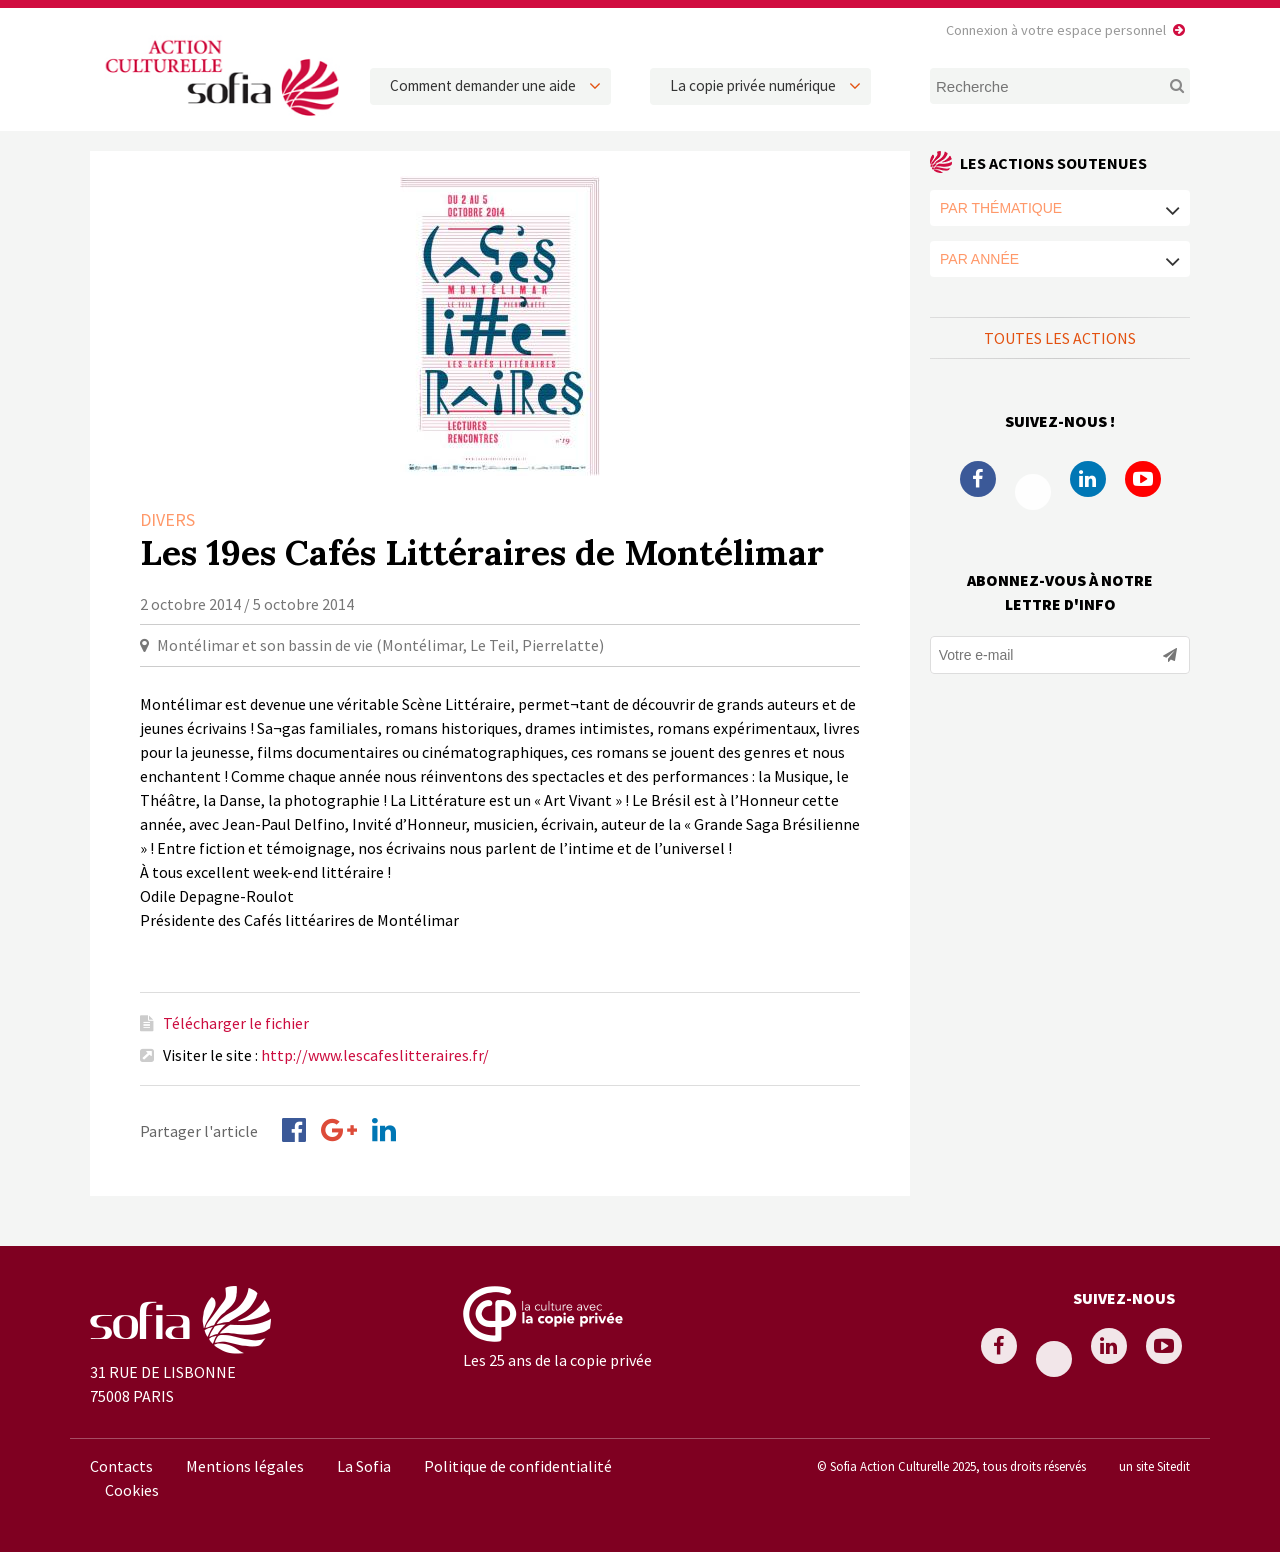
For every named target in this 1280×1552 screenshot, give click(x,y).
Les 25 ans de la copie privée (557, 1360)
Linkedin (1088, 479)
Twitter (1033, 492)
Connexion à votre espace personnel (1056, 30)
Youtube (1143, 479)
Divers (167, 519)
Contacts (121, 1466)
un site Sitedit (1154, 1466)
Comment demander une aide (483, 85)
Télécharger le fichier (236, 1023)
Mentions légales (245, 1466)
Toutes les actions (1060, 338)
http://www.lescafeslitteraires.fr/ (375, 1055)
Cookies (132, 1490)
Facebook (978, 479)
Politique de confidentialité (518, 1466)
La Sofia (364, 1466)
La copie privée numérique (753, 85)
